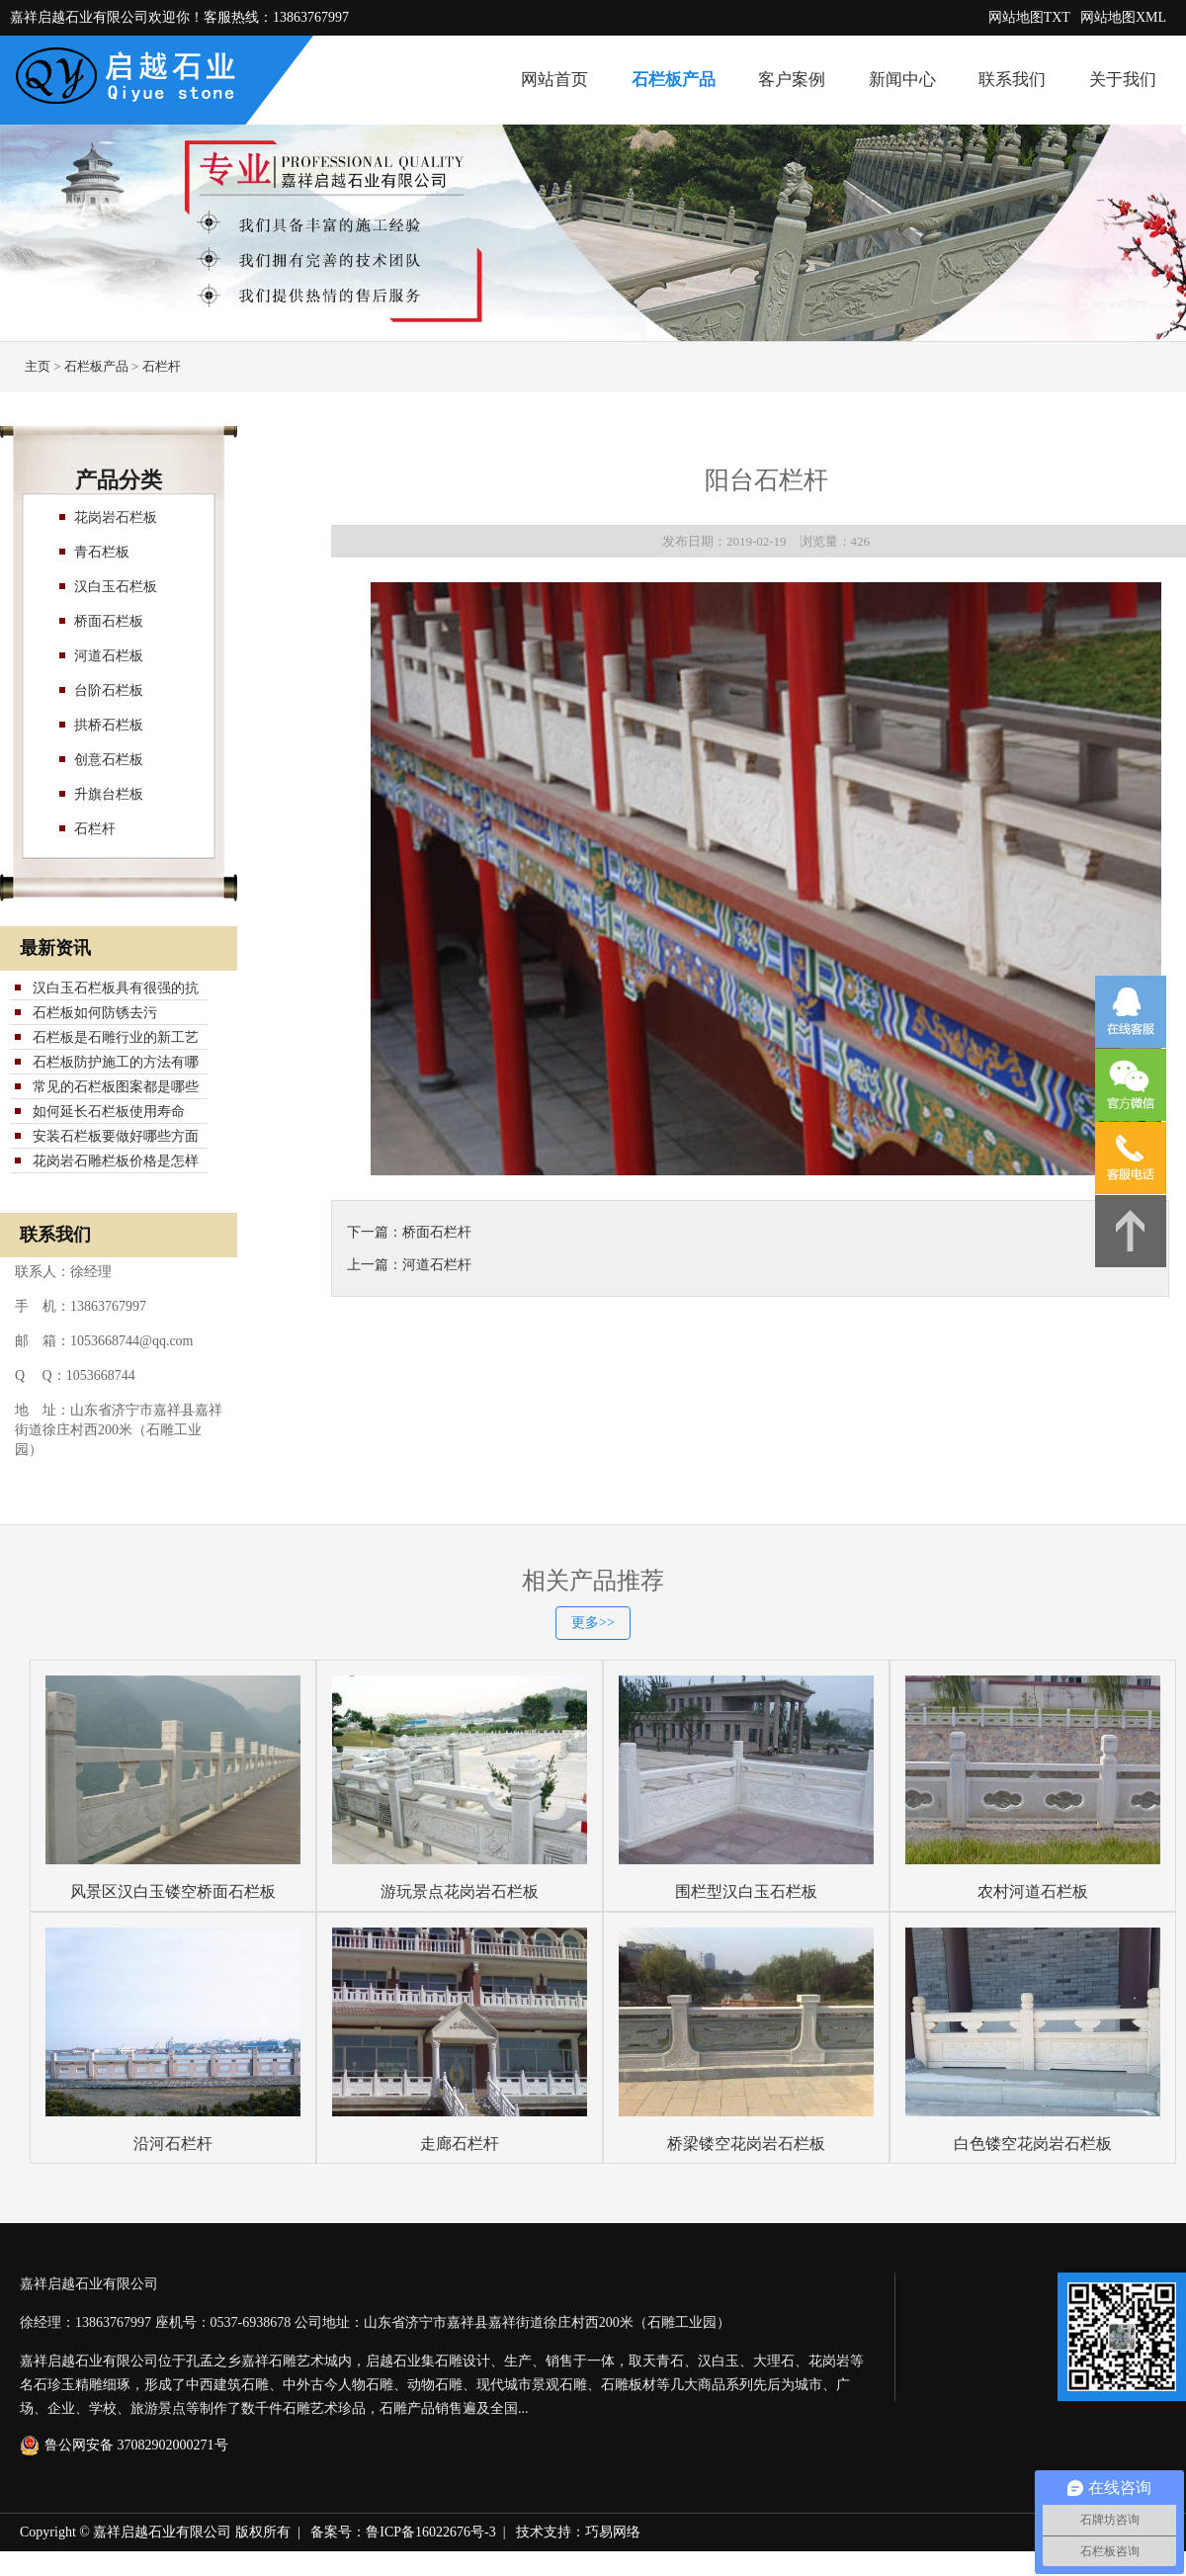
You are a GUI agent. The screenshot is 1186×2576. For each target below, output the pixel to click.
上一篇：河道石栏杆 (409, 1264)
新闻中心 (902, 79)
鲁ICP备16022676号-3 (430, 2532)
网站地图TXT (1029, 17)
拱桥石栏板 (108, 725)
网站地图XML (1123, 17)
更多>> (593, 1622)
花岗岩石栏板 (115, 517)
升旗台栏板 (108, 794)
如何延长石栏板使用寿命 (109, 1111)
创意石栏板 (108, 759)
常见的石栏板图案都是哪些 (116, 1086)
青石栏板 (101, 552)
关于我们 (1122, 79)
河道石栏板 (108, 655)
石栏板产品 (674, 79)
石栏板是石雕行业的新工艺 (116, 1037)
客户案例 (791, 79)
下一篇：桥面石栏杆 (409, 1232)
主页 (37, 366)
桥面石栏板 (108, 621)
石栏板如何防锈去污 (95, 1012)
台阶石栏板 (108, 690)
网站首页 (554, 79)
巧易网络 (612, 2532)
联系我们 (1012, 79)
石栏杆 (161, 366)
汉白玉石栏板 (115, 586)
